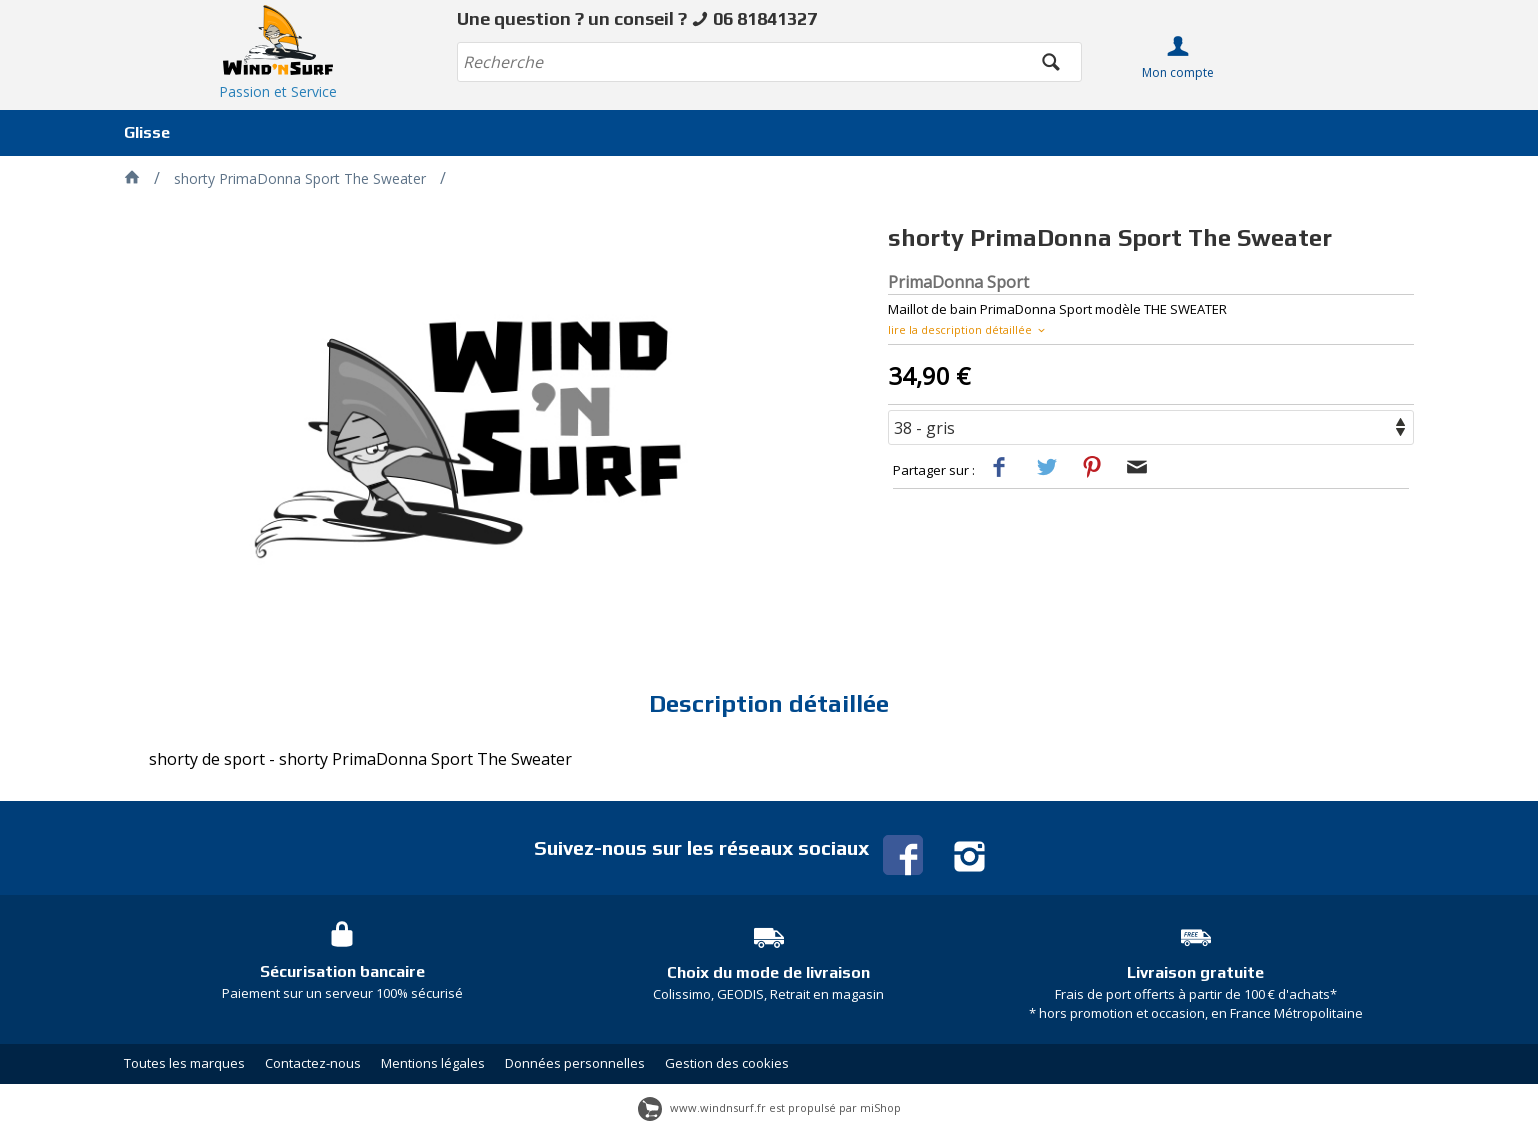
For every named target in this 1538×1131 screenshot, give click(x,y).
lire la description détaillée (968, 329)
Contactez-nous (313, 1063)
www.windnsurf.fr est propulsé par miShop (769, 1107)
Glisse (147, 132)
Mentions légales (433, 1063)
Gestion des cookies (727, 1063)
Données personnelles (575, 1063)
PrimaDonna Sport (958, 282)
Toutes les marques (184, 1063)
